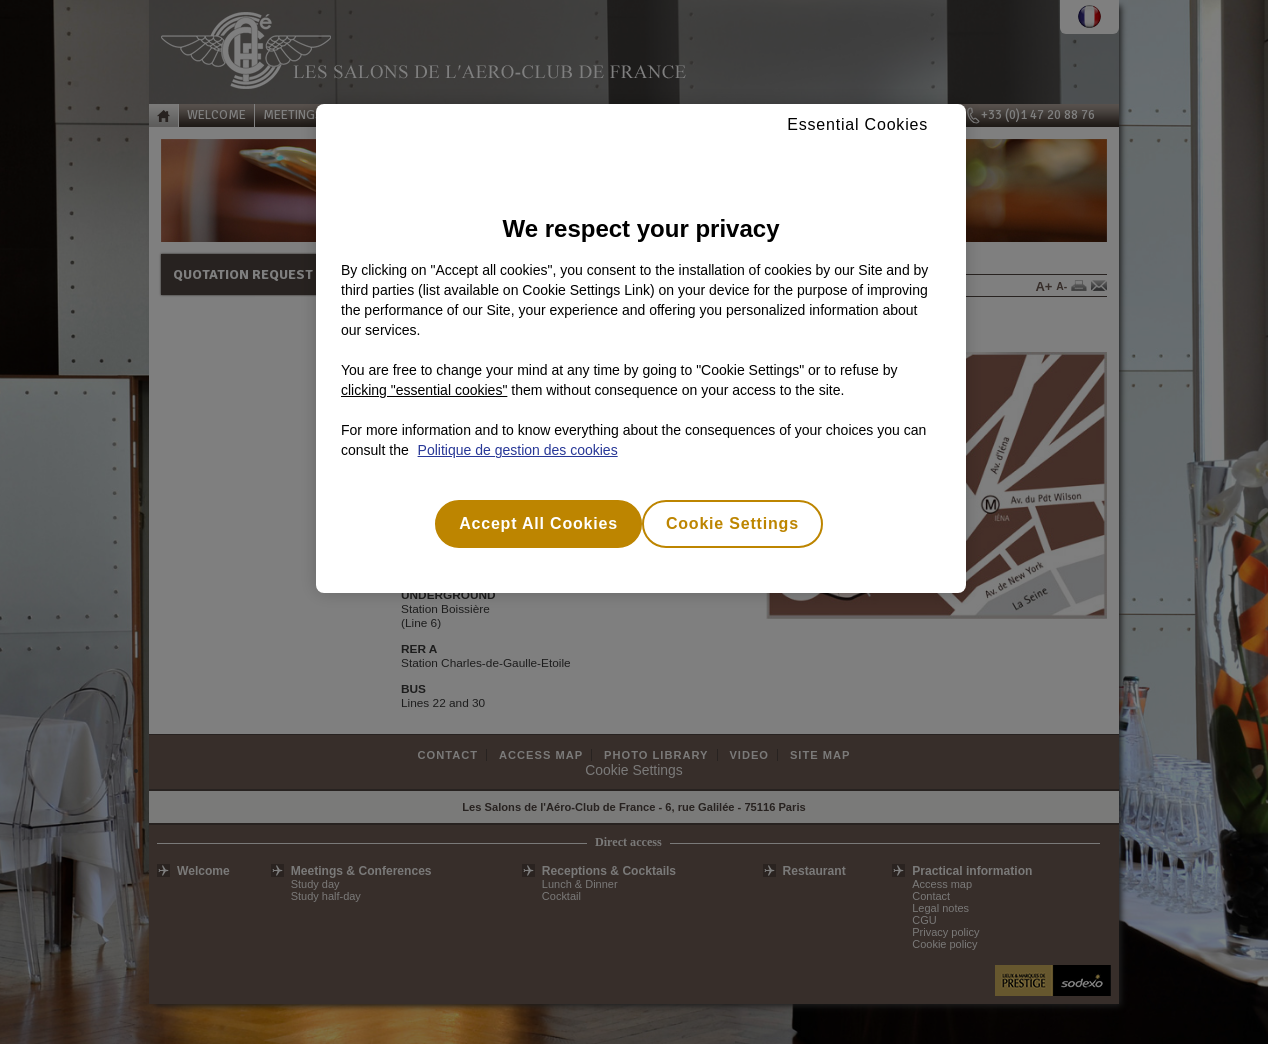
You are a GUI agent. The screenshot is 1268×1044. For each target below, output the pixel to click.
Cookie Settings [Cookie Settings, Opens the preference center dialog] (732, 523)
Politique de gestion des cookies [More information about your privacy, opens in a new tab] (518, 450)
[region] (641, 348)
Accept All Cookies (538, 523)
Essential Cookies (857, 124)
